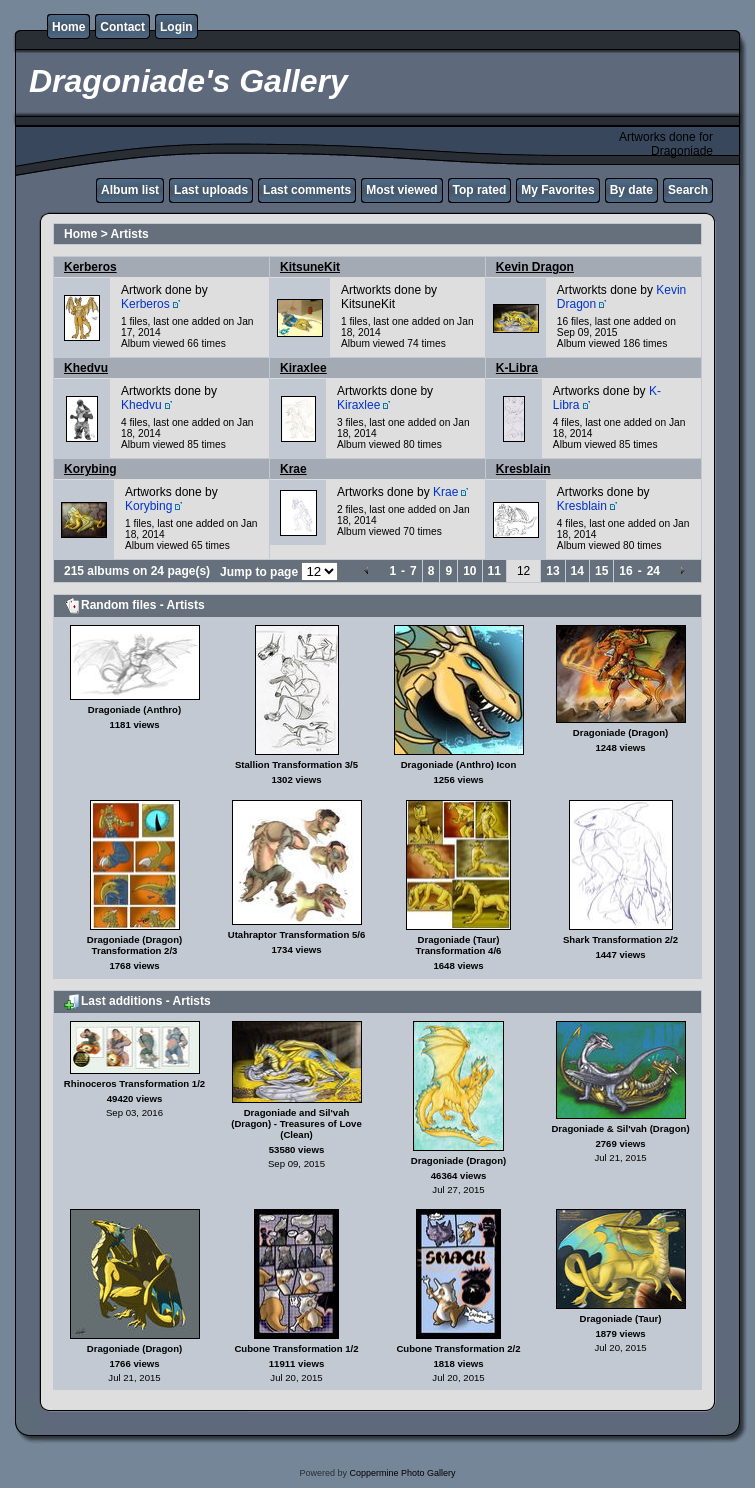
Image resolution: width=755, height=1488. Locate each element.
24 (653, 571)
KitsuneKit (310, 267)
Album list (130, 190)
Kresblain (523, 469)
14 (577, 571)
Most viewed (401, 190)
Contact (122, 27)
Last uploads (211, 190)
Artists (130, 234)
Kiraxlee (303, 368)
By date (631, 190)
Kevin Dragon (535, 267)
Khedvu (86, 368)
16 (625, 571)
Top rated (480, 190)
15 (601, 571)
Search (688, 190)
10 (469, 571)
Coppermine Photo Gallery (402, 1473)
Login (176, 27)
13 (552, 571)
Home (68, 27)
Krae (293, 469)
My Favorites (557, 190)
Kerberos (90, 267)
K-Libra (517, 368)
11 (494, 571)
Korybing (90, 469)
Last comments (307, 190)
